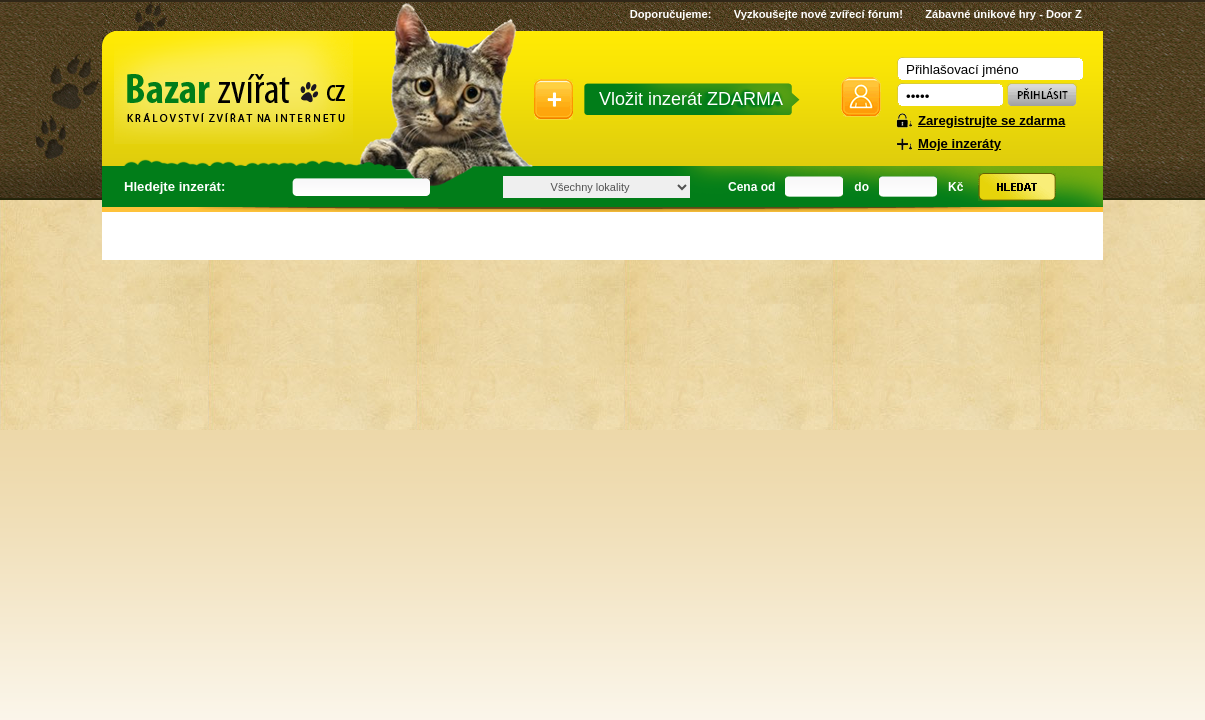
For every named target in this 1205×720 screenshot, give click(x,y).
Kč (955, 187)
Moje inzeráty (959, 143)
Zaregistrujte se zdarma (991, 120)
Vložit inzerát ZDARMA (691, 99)
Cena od (751, 187)
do (861, 187)
